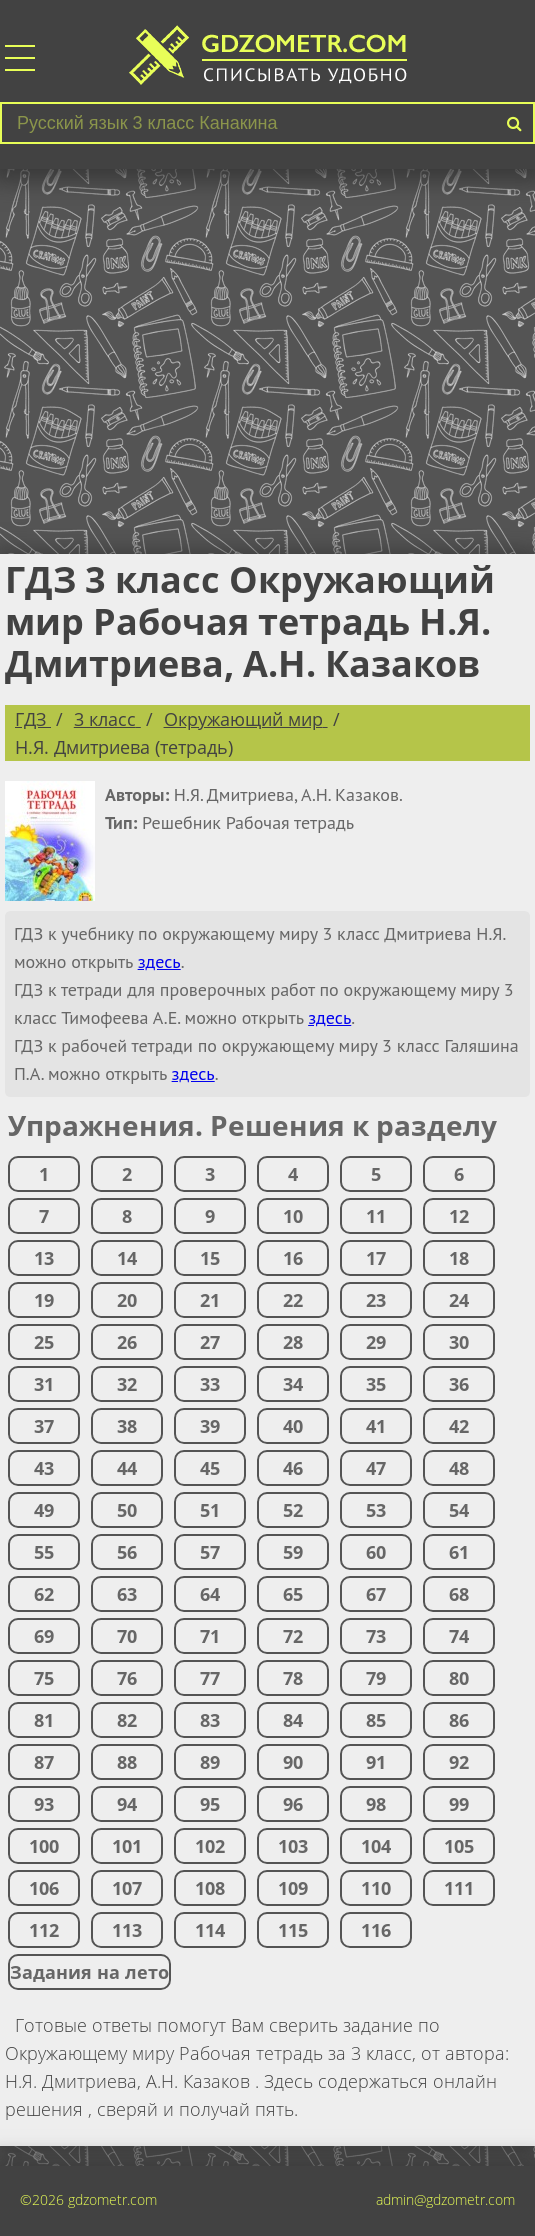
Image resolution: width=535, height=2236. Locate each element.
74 (459, 1636)
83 (210, 1720)
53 (376, 1510)
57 (210, 1552)
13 (44, 1258)
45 (210, 1468)
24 (459, 1300)
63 (127, 1594)
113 (127, 1930)
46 (293, 1468)
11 (376, 1216)
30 (459, 1342)
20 (127, 1300)
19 (44, 1300)
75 (44, 1678)
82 (127, 1720)
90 (293, 1762)
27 (210, 1342)
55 (44, 1552)
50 (127, 1510)
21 (210, 1300)
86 (459, 1720)
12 (459, 1216)
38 (127, 1426)
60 (376, 1552)
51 (210, 1510)
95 (210, 1804)
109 (293, 1888)
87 (44, 1762)
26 (127, 1342)
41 (376, 1426)
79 (376, 1678)
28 (293, 1342)
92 (459, 1762)
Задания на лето (89, 1972)
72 (293, 1636)
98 (376, 1804)
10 (293, 1216)
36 (459, 1384)
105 (459, 1846)
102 (210, 1846)
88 (127, 1762)
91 (376, 1762)
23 (376, 1300)
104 (376, 1846)
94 (127, 1804)
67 (376, 1594)
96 (293, 1804)
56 (127, 1552)
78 (293, 1678)
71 (210, 1636)
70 (127, 1636)
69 (44, 1636)
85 (376, 1720)
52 (293, 1510)
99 (459, 1804)
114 (210, 1930)
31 (44, 1384)
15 (210, 1258)
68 (459, 1594)
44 (127, 1468)
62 (44, 1594)
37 (44, 1426)
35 (376, 1384)
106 (44, 1888)
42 (459, 1426)
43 (44, 1468)
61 (459, 1552)
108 (210, 1888)
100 (44, 1846)
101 (127, 1846)
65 (293, 1594)
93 (44, 1804)
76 (127, 1678)
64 (210, 1594)
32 (127, 1384)
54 (459, 1510)
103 (293, 1846)
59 (293, 1552)
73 (376, 1636)
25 (44, 1342)
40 (293, 1426)
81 (44, 1720)
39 (210, 1426)
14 (127, 1258)
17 (376, 1258)
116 (376, 1930)
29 (376, 1342)
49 (44, 1510)
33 (210, 1384)
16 (293, 1258)
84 (293, 1720)
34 (293, 1384)
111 (459, 1888)
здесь (159, 961)
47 (376, 1468)
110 (376, 1888)
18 (459, 1258)
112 (44, 1930)
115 (293, 1930)
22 (293, 1300)
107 (127, 1888)
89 (210, 1762)
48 (459, 1468)
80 (459, 1678)
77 (210, 1678)
